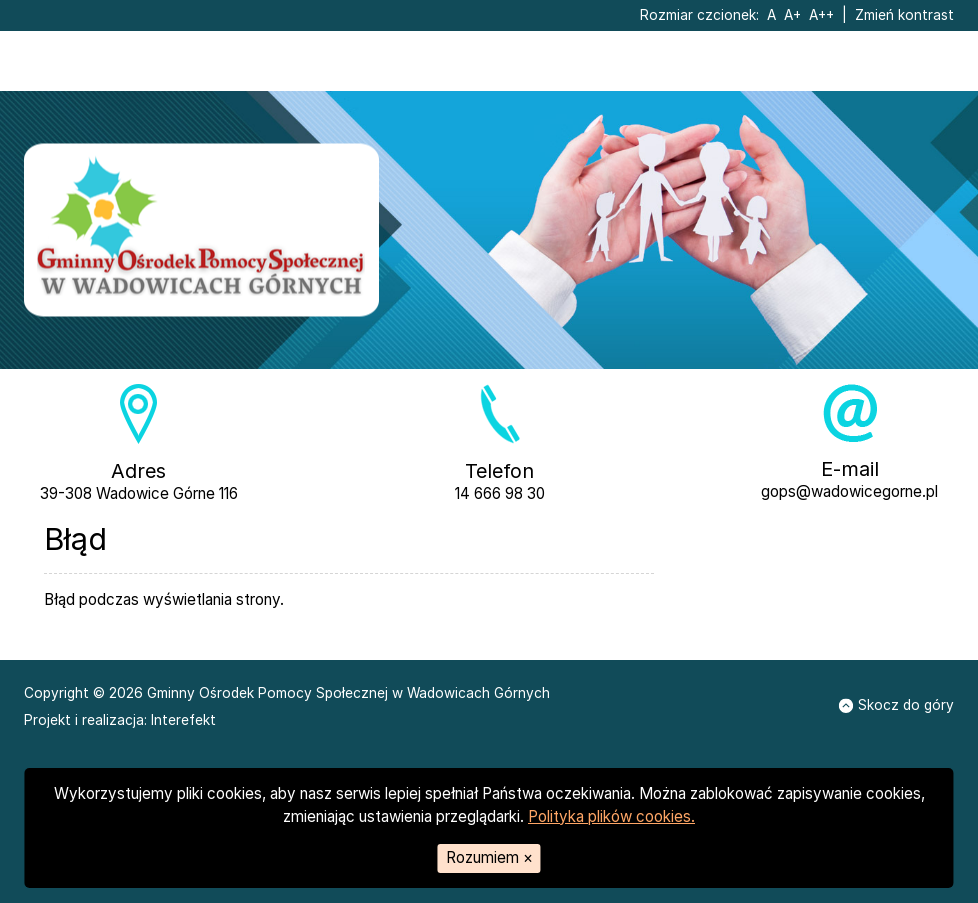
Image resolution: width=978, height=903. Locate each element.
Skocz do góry (895, 705)
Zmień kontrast (904, 15)
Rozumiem (489, 857)
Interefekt (183, 720)
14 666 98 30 (500, 493)
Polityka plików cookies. (611, 816)
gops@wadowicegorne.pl (849, 491)
